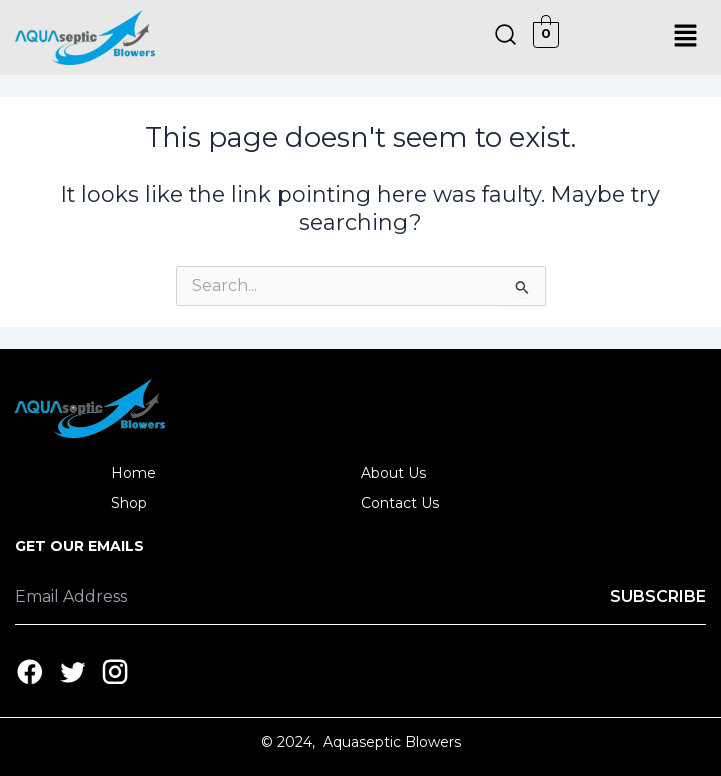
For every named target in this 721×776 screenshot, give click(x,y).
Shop (140, 503)
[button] (686, 37)
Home (133, 473)
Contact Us (400, 503)
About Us (393, 473)
